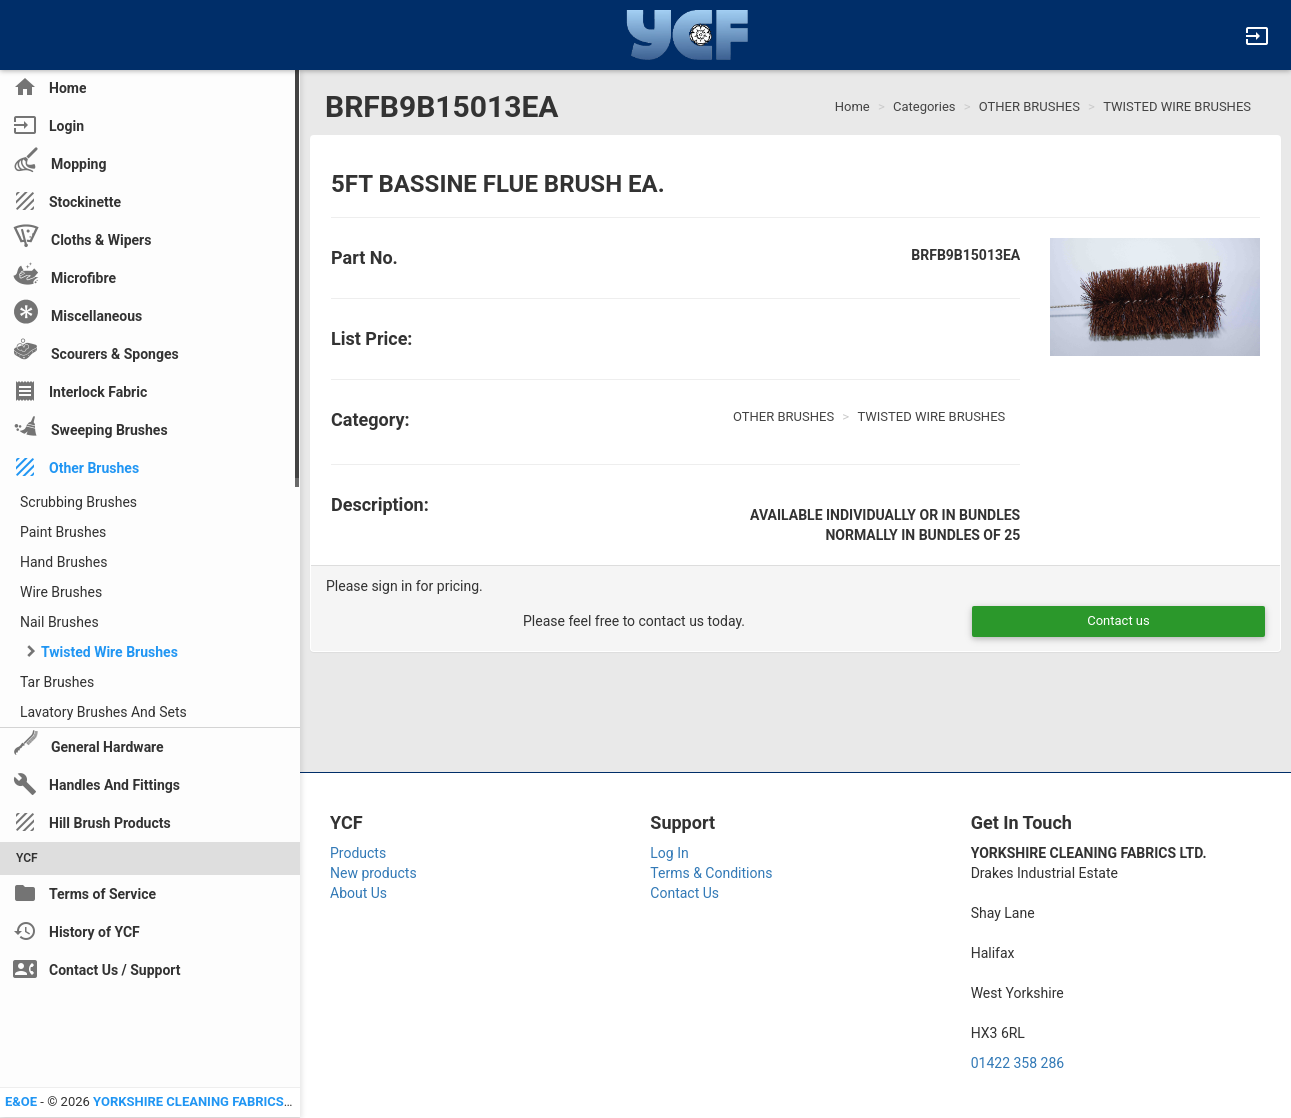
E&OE (21, 1101)
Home (852, 106)
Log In (669, 853)
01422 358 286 (1018, 1063)
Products (358, 853)
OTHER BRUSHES (1029, 106)
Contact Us (684, 893)
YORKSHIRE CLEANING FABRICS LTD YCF (214, 1101)
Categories (924, 106)
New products (373, 873)
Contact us (1118, 620)
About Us (358, 893)
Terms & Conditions (711, 873)
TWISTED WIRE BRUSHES (1177, 106)
